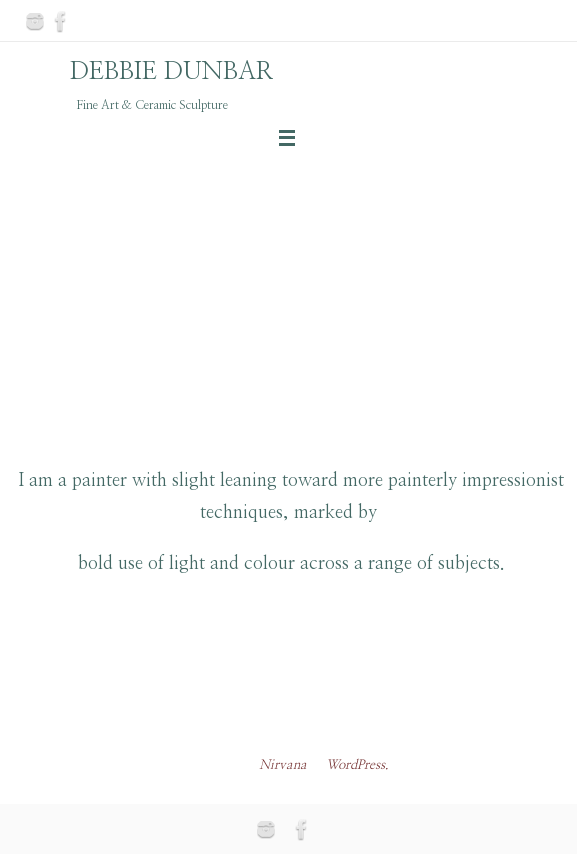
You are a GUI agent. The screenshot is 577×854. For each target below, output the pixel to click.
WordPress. (357, 765)
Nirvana (283, 765)
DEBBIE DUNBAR (172, 71)
